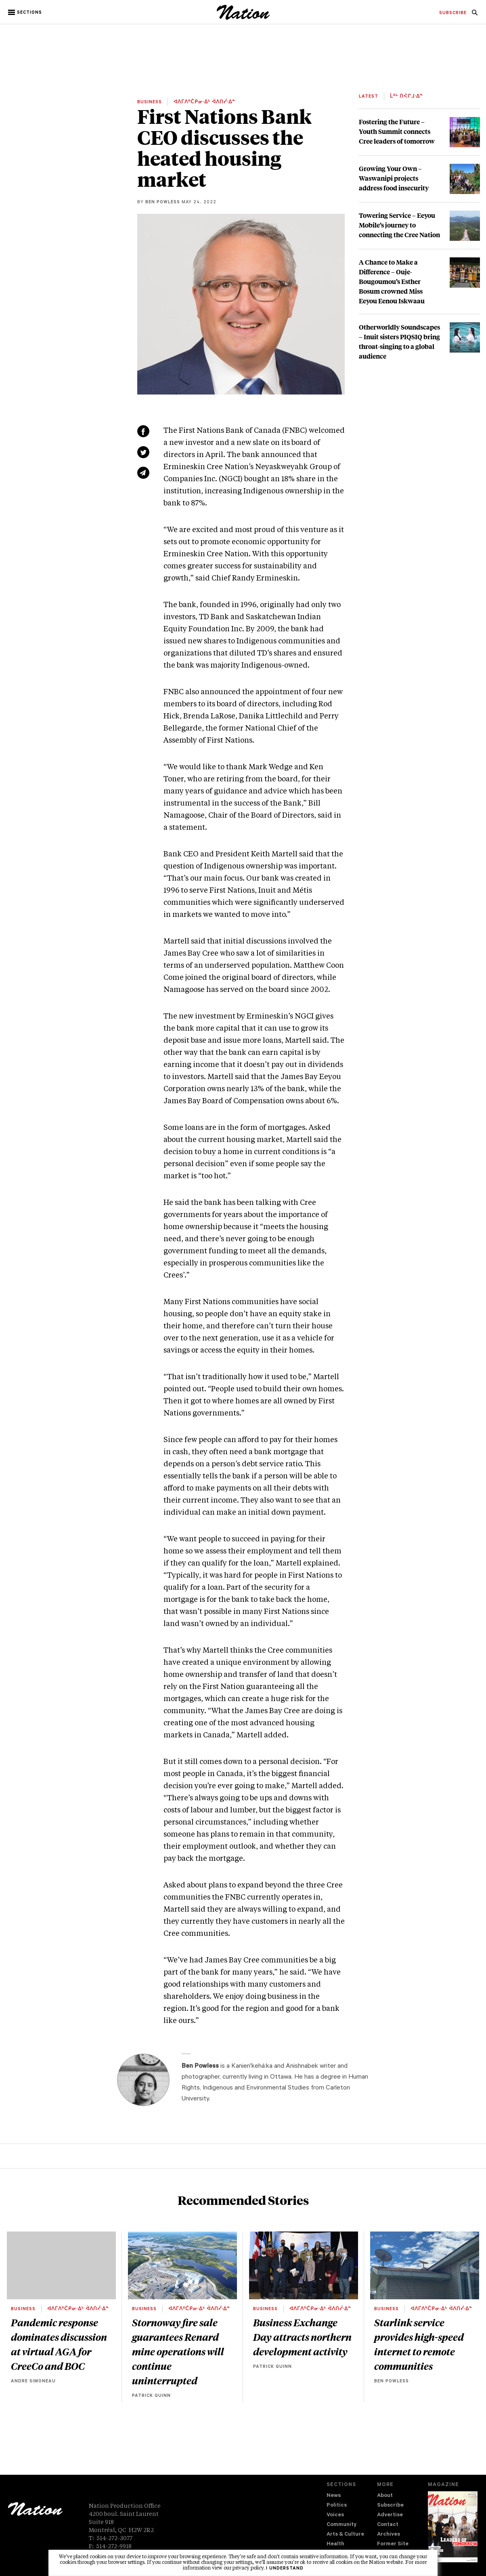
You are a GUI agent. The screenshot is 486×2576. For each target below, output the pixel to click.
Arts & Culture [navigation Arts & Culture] (345, 2535)
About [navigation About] (385, 2496)
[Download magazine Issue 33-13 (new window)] (453, 2526)
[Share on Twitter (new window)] (143, 452)
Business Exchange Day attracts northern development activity (302, 2337)
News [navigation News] (334, 2496)
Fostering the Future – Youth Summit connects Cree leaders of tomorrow (397, 131)
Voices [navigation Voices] (335, 2515)
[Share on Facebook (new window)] (143, 431)
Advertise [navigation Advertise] (390, 2515)
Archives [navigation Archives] (388, 2535)
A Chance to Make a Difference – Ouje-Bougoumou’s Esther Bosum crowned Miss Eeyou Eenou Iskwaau (392, 281)
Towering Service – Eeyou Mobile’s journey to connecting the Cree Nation (399, 225)
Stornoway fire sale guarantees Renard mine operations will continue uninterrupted (178, 2351)
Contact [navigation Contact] (387, 2525)
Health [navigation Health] (335, 2544)
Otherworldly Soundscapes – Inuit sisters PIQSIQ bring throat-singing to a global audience (399, 341)
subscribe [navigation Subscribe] (453, 13)
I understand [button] (285, 2568)
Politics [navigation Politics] (337, 2506)
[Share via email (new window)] (143, 473)
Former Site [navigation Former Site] (392, 2544)
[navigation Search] (474, 15)
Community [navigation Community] (341, 2525)
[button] (25, 12)
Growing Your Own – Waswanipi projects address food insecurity (394, 178)
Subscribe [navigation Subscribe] (390, 2506)
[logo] (243, 18)
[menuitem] (453, 13)
